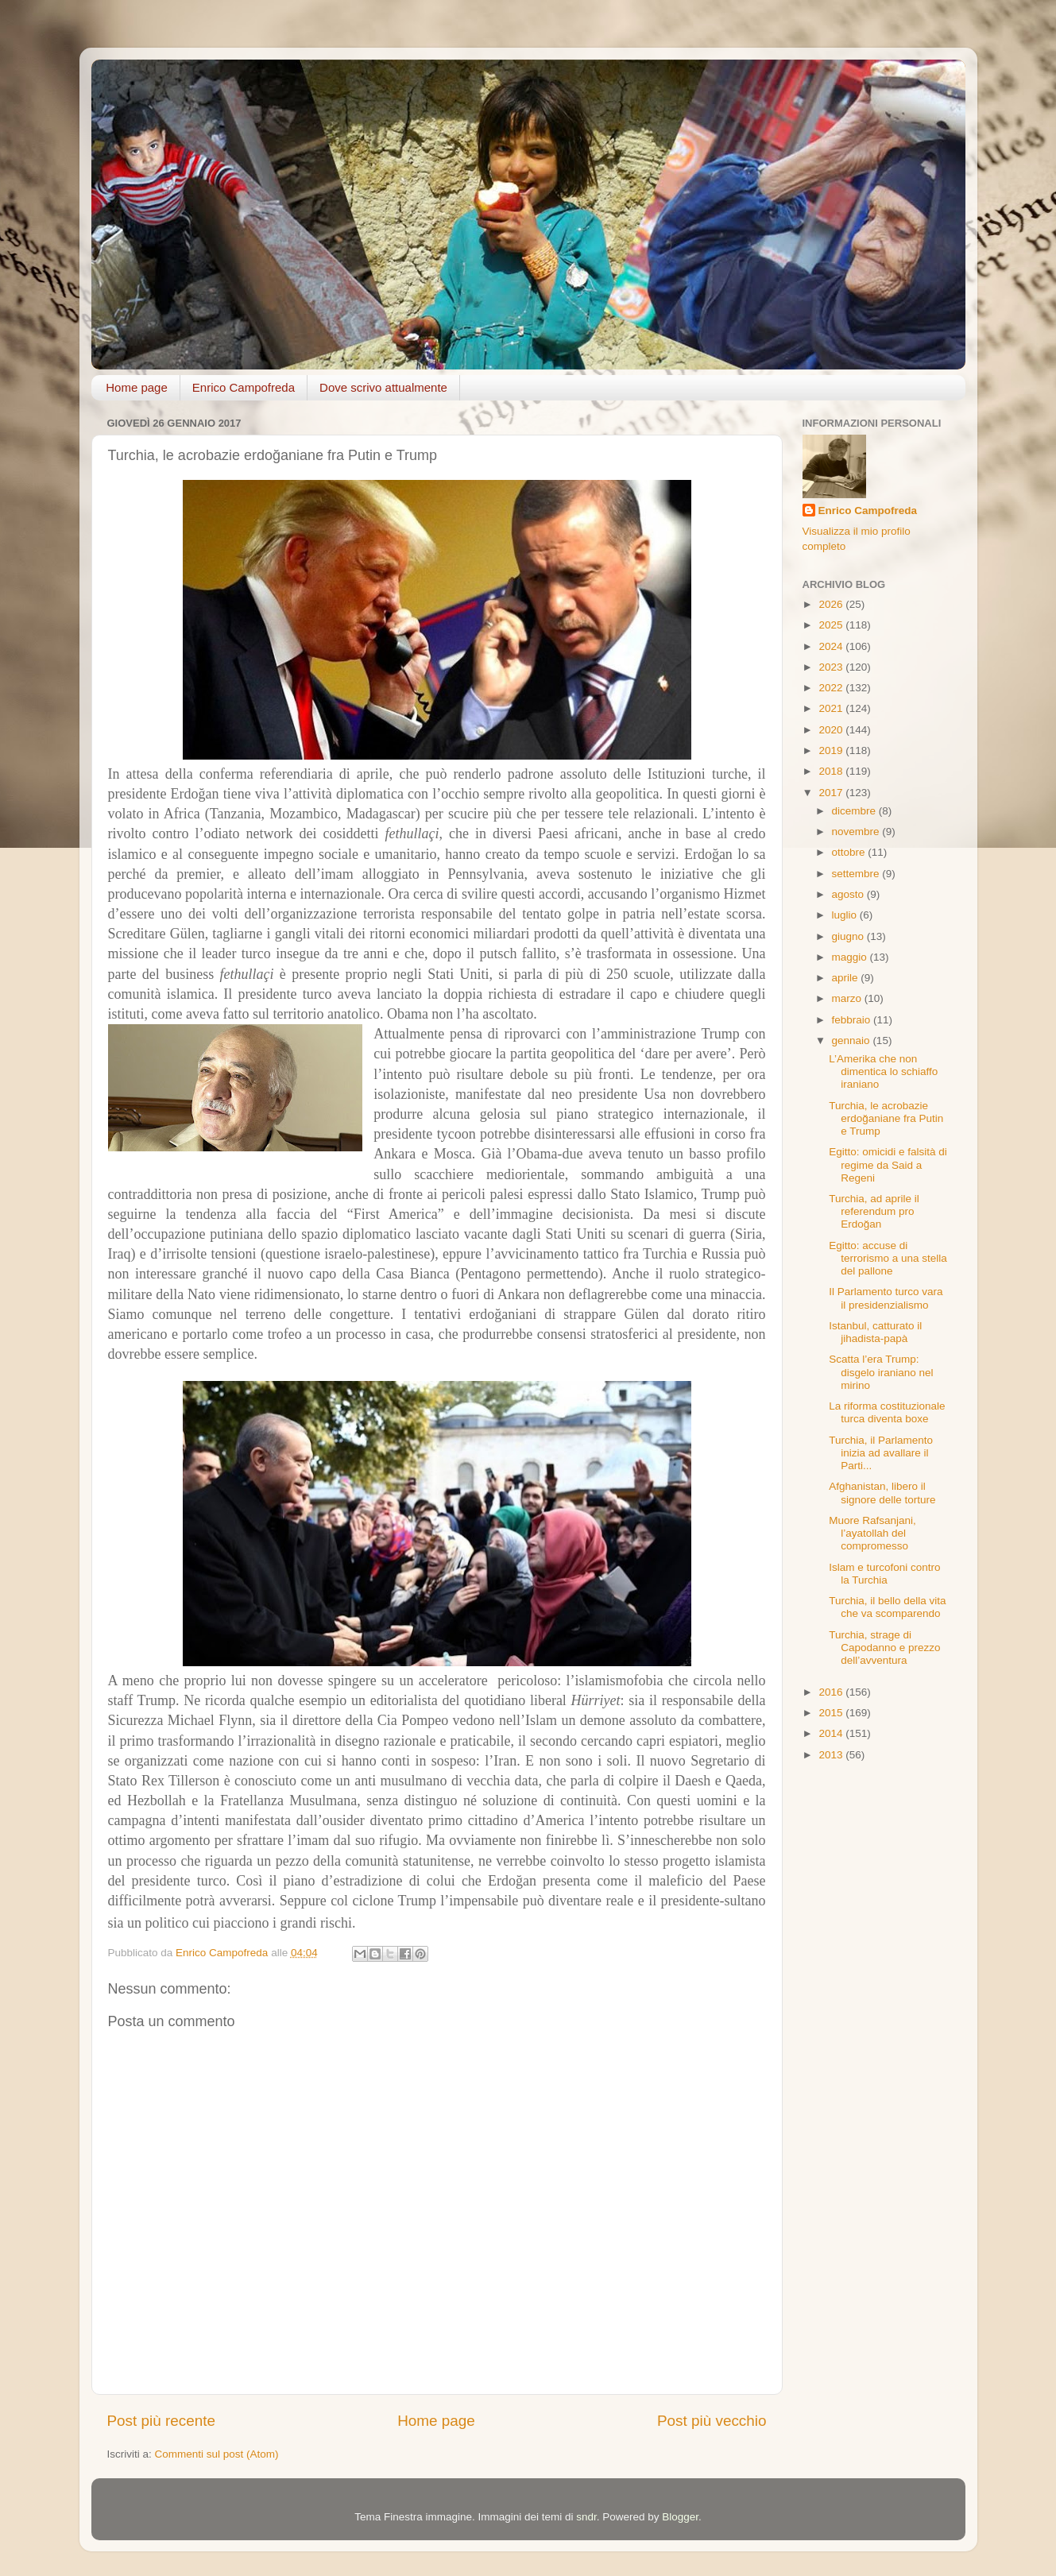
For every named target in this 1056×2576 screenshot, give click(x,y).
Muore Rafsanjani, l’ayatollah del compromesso (872, 1533)
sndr (586, 2517)
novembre (857, 831)
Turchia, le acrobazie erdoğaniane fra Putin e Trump (886, 1118)
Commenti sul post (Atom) (217, 2454)
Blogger (680, 2517)
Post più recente (161, 2420)
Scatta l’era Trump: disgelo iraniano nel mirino (881, 1371)
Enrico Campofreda (243, 387)
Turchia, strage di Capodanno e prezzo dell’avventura (884, 1647)
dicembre (855, 811)
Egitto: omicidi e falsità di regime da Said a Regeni (888, 1164)
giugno (849, 936)
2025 (831, 625)
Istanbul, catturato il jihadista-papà (875, 1332)
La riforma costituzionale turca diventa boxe (887, 1412)
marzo (848, 998)
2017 (831, 793)
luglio (846, 915)
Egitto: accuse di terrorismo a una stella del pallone (888, 1258)
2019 (831, 750)
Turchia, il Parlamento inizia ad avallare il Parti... (881, 1453)
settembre (857, 874)
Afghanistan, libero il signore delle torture (882, 1492)
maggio (851, 957)
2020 (831, 730)
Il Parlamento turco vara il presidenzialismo (885, 1298)
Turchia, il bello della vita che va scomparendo (887, 1607)
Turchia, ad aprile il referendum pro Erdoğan (874, 1211)
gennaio (852, 1040)
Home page (137, 387)
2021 (831, 708)
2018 (831, 771)
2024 (831, 646)
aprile (846, 978)
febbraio (853, 1020)
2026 (831, 604)
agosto (849, 894)
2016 (831, 1692)
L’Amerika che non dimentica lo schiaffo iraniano (883, 1071)
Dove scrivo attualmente (383, 387)
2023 (831, 667)
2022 (831, 688)
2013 (831, 1755)
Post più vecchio (712, 2420)
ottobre (850, 852)
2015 (831, 1713)
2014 (831, 1733)
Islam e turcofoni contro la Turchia (884, 1573)
